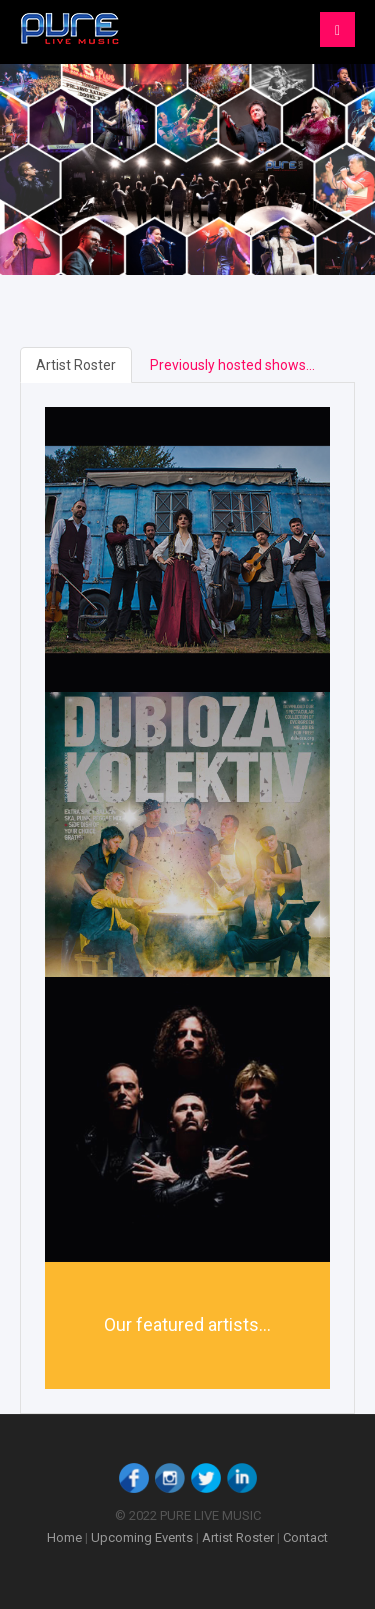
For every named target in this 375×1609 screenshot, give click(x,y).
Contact (305, 1537)
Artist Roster (76, 365)
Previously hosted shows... (232, 365)
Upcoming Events (142, 1537)
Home (64, 1537)
